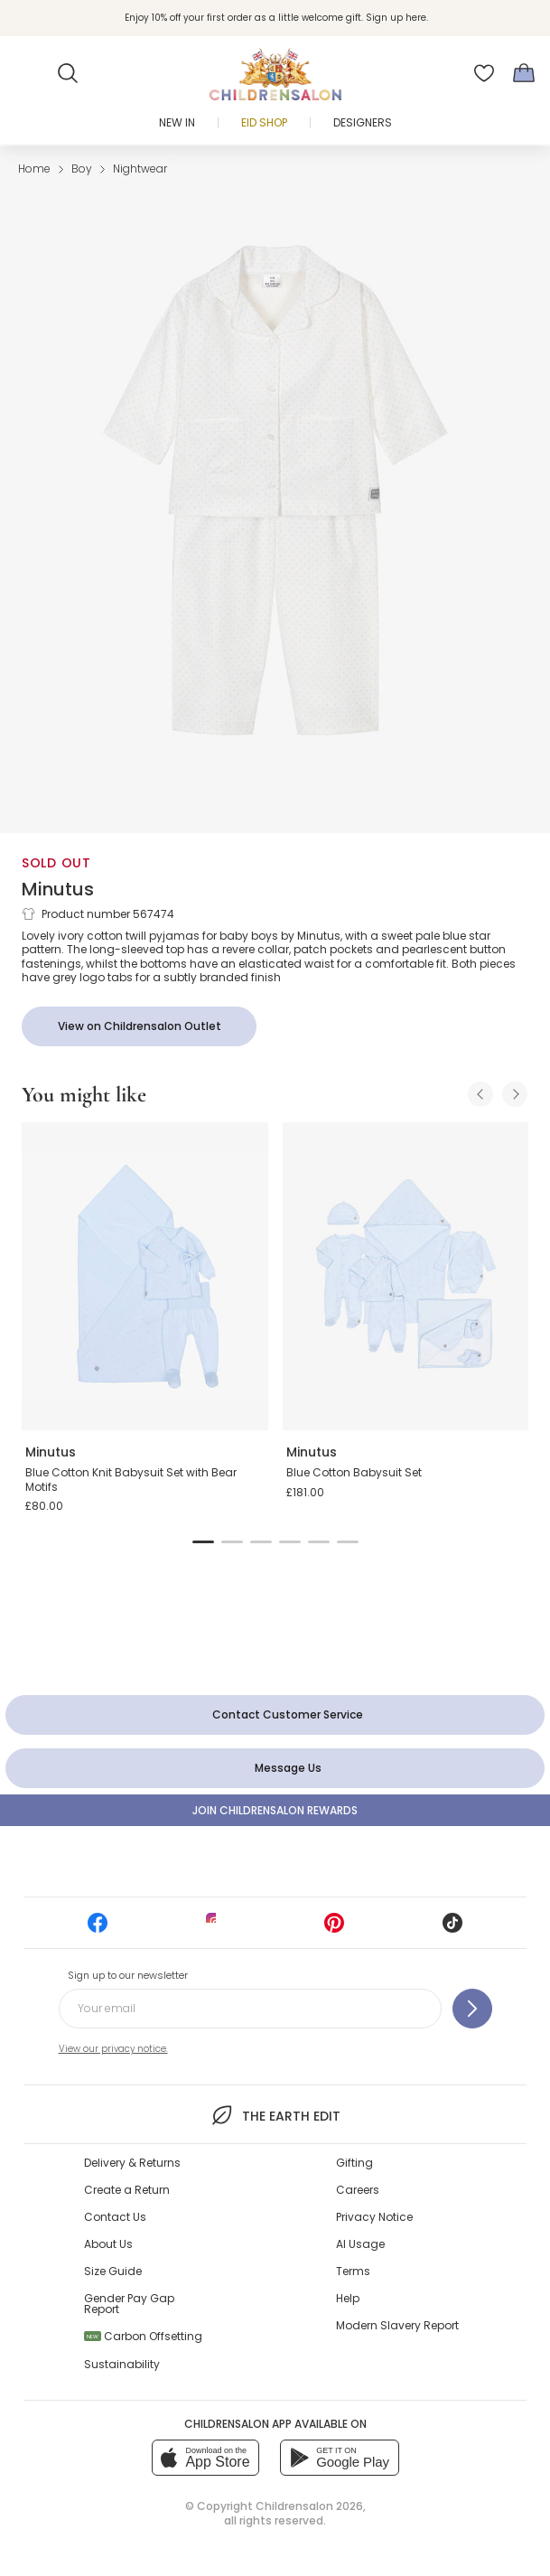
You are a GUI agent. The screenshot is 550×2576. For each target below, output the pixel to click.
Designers (362, 122)
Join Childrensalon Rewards (275, 1810)
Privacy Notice (374, 2217)
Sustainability (122, 2364)
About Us (108, 2244)
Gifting (354, 2162)
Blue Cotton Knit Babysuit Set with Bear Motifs (131, 1480)
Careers (357, 2189)
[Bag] (524, 73)
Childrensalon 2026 (309, 2506)
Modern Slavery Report (397, 2325)
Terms (353, 2271)
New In (177, 122)
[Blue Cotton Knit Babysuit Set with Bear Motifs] (145, 1276)
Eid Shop (264, 122)
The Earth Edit (275, 2115)
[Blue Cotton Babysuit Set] (406, 1276)
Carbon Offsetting (143, 2336)
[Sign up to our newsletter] (472, 2008)
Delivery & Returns (132, 2162)
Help (347, 2298)
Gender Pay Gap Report (129, 2303)
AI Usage (360, 2244)
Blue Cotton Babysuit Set (354, 1472)
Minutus (58, 889)
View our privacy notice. (113, 2049)
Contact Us (115, 2217)
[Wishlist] (484, 73)
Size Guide (113, 2271)
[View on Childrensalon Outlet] (139, 1026)
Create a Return (127, 2189)
